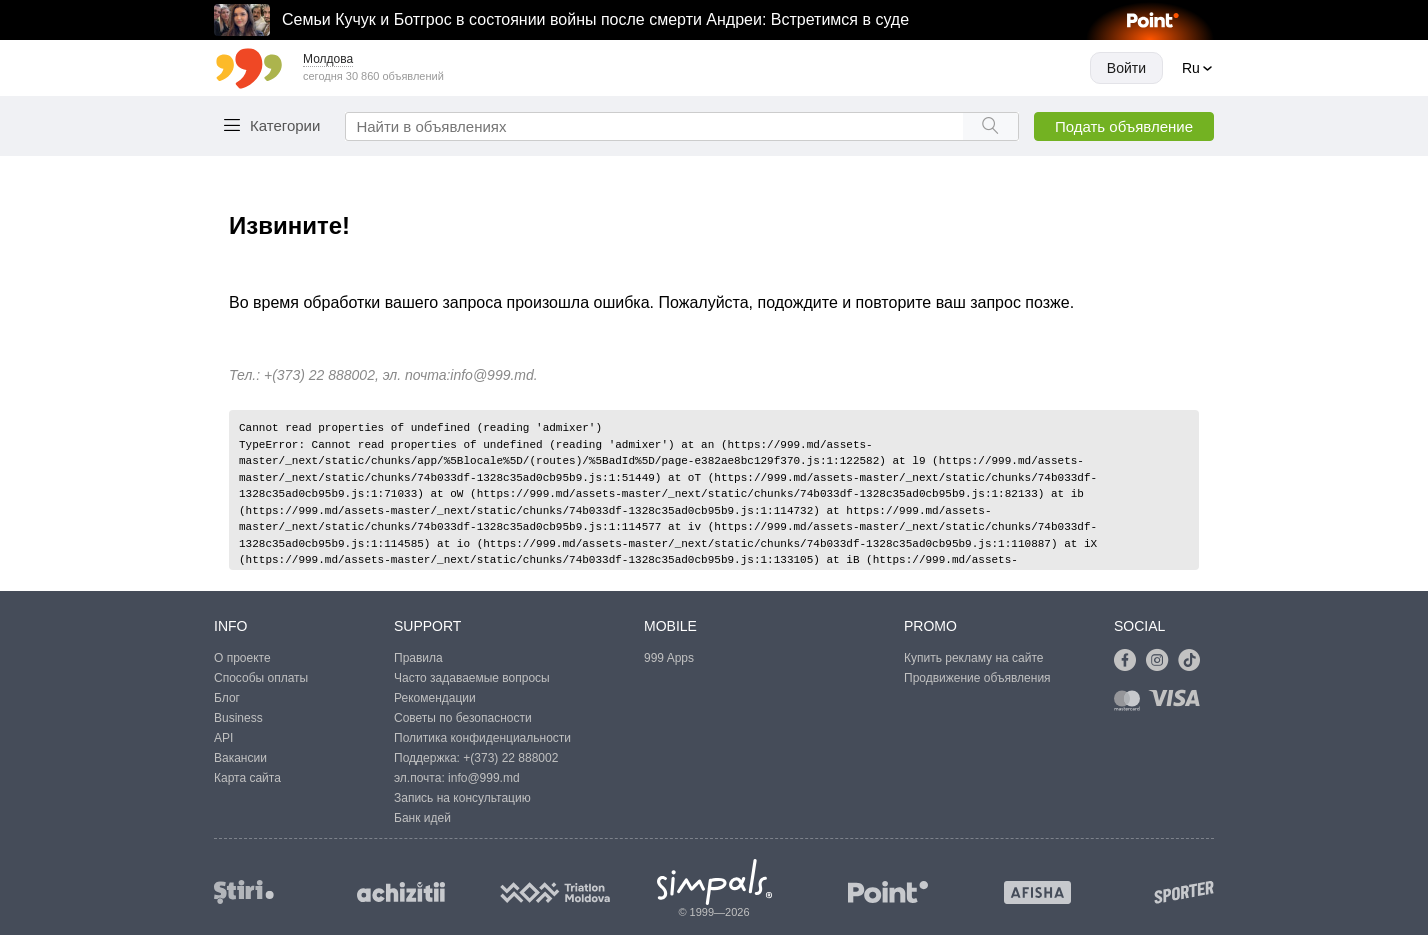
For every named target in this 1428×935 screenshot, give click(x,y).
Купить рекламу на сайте (973, 658)
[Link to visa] (1179, 704)
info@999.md (491, 375)
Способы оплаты (261, 678)
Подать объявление (1124, 126)
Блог (227, 698)
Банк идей (422, 818)
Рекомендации (435, 698)
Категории (285, 125)
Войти (1126, 68)
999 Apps (669, 658)
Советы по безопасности (463, 718)
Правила (418, 658)
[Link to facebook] (1130, 661)
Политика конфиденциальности (482, 738)
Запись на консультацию (462, 798)
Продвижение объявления (977, 678)
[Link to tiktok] (1194, 661)
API (223, 738)
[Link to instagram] (1162, 661)
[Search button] (990, 126)
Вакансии (240, 758)
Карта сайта (247, 778)
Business (238, 718)
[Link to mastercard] (1131, 704)
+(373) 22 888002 (510, 758)
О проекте (242, 658)
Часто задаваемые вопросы (472, 678)
